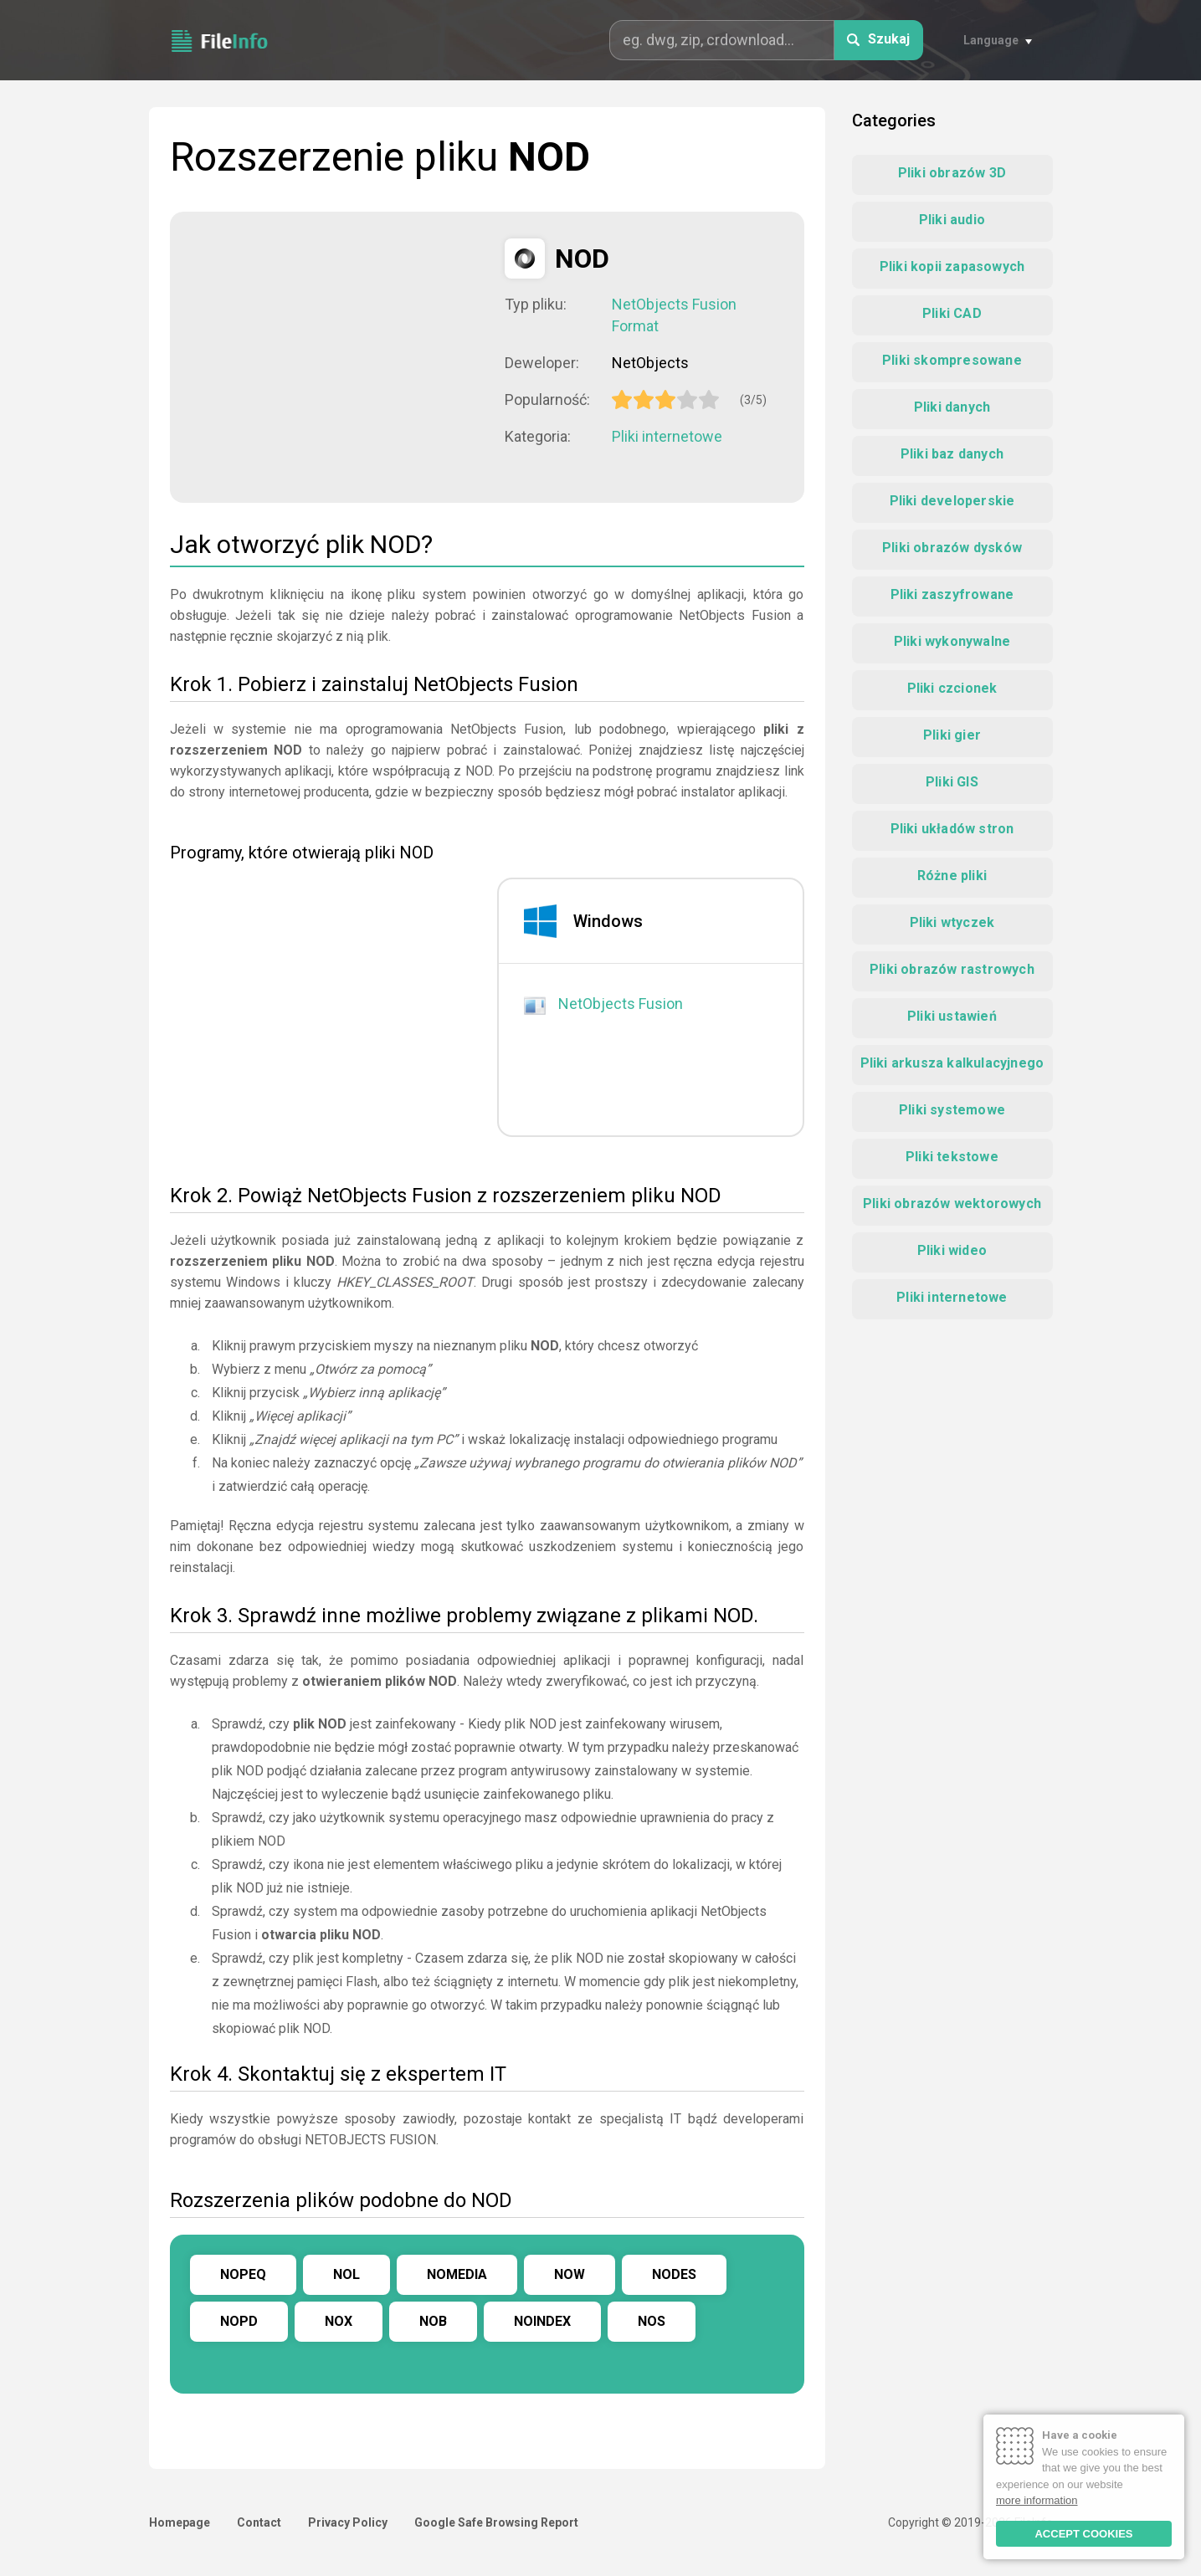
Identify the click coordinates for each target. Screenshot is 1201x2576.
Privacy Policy (348, 2522)
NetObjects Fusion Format (674, 315)
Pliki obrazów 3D (952, 173)
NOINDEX (542, 2321)
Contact (259, 2522)
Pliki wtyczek (952, 922)
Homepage (179, 2522)
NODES (674, 2274)
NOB (433, 2321)
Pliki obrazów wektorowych (952, 1203)
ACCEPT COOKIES (1083, 2533)
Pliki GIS (952, 782)
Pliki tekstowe (952, 1157)
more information (1037, 2500)
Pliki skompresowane (952, 360)
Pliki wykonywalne (952, 641)
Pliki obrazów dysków (952, 548)
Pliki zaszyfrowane (952, 594)
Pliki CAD (952, 313)
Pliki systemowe (952, 1110)
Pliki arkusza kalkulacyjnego (952, 1063)
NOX (338, 2321)
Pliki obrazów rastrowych (952, 969)
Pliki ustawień (952, 1016)
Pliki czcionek (952, 688)
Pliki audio (952, 220)
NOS (651, 2321)
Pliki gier (952, 735)
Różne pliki (952, 875)
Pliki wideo (952, 1250)
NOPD (239, 2321)
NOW (569, 2274)
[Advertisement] (337, 355)
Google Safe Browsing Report (496, 2522)
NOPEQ (243, 2274)
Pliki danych (952, 407)
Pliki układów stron (952, 829)
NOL (346, 2274)
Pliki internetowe (667, 436)
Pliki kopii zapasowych (952, 266)
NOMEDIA (457, 2274)
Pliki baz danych (952, 454)
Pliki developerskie (952, 501)
